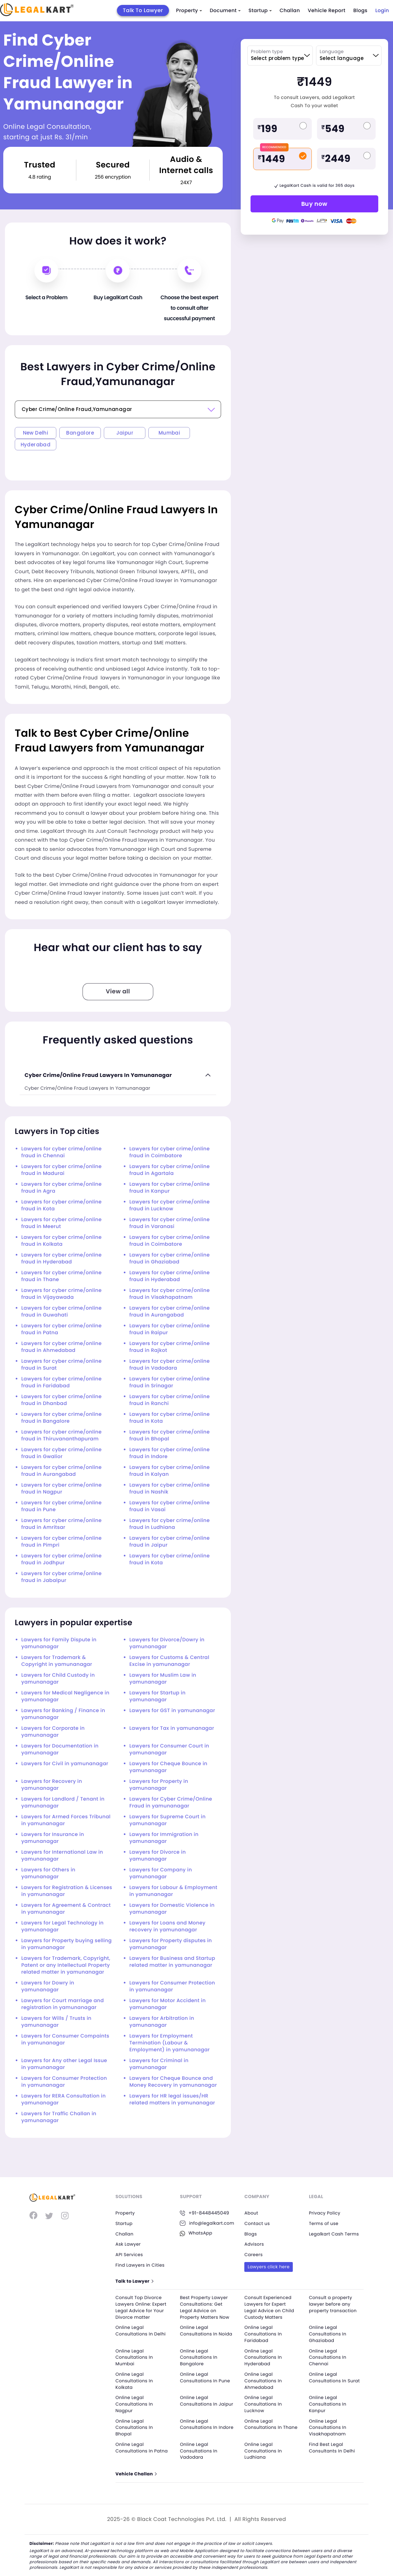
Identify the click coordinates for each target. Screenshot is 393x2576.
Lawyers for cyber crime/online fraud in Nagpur (61, 1488)
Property (189, 10)
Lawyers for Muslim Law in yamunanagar (162, 1679)
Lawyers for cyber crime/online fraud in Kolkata (61, 1241)
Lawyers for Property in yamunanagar (158, 1785)
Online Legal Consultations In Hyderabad (263, 2356)
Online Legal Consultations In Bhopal (135, 2426)
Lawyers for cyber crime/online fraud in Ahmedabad (61, 1347)
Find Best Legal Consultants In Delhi (333, 2446)
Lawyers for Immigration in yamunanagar (163, 1838)
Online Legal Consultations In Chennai (328, 2356)
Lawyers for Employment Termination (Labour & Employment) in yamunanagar (169, 2043)
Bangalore (80, 432)
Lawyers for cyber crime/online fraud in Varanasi (169, 1223)
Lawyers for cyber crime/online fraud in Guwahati (61, 1311)
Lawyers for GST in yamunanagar (172, 1710)
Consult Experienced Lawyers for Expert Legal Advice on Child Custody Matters (270, 2307)
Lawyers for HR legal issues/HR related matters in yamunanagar (172, 2099)
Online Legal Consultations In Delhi (142, 2330)
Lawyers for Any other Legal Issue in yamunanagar (64, 2064)
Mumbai (169, 432)
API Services (130, 2254)
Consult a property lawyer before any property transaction (334, 2303)
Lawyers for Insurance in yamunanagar (52, 1838)
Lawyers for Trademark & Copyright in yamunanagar (56, 1661)
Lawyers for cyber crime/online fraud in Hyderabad (61, 1258)
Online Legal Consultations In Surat (335, 2376)
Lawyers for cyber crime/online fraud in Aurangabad (169, 1311)
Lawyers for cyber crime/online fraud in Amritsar (61, 1524)
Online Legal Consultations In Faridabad (263, 2333)
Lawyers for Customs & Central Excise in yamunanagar (169, 1661)
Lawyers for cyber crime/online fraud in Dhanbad (61, 1400)
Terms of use (324, 2223)
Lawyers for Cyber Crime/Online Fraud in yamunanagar (170, 1802)
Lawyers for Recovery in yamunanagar (51, 1785)
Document (225, 10)
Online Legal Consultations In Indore (199, 2426)
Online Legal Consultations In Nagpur (135, 2403)
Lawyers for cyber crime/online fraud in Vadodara (169, 1365)
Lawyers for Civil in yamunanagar (64, 1763)
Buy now (314, 204)
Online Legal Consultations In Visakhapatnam (328, 2426)
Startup (260, 10)
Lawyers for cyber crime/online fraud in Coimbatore (169, 1152)
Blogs (360, 10)
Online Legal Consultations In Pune (206, 2376)
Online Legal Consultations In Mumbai (135, 2356)
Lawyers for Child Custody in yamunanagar (58, 1679)
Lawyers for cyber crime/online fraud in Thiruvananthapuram (61, 1435)
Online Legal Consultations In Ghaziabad (328, 2333)
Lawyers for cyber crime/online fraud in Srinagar (169, 1382)
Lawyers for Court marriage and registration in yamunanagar (62, 2004)
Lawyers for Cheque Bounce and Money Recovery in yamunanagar (173, 2082)
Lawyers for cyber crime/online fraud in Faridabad (61, 1382)
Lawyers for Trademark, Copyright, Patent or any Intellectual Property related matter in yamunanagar (65, 1965)
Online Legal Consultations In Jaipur (199, 2403)
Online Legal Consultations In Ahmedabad (263, 2380)
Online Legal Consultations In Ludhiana (263, 2449)
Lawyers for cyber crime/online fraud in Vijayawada (61, 1294)
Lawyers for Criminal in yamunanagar (159, 2064)
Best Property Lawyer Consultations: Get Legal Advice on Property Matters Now (205, 2307)
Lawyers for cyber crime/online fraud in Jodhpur (61, 1559)
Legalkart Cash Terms (335, 2233)
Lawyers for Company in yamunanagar (160, 1873)
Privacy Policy (325, 2213)
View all (118, 991)
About (251, 2213)
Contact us (257, 2223)
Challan (290, 10)
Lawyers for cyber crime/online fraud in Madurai (61, 1170)
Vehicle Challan (137, 2473)
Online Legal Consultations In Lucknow (263, 2403)
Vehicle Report (327, 10)
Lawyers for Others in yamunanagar (48, 1873)
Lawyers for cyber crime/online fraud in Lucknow (169, 1205)
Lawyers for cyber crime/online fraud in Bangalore (61, 1418)
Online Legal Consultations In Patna (143, 2446)
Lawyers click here (269, 2266)
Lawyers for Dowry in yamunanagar (47, 1986)
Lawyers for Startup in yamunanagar (157, 1696)
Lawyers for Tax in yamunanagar (171, 1728)
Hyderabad (36, 444)
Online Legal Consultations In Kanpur (328, 2403)
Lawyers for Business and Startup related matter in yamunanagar (172, 1962)
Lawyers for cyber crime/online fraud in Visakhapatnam (169, 1294)
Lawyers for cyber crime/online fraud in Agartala (169, 1170)
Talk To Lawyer (143, 10)
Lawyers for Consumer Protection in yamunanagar (172, 1986)
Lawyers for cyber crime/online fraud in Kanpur (169, 1188)
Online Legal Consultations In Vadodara (199, 2449)
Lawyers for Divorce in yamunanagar (157, 1856)
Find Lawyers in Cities (141, 2264)
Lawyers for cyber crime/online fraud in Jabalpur (61, 1577)
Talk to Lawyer (135, 2281)
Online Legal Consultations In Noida (207, 2330)
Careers (253, 2254)
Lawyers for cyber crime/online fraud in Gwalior (61, 1453)
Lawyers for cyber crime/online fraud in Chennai (61, 1152)
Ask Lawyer (129, 2244)
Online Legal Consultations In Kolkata (135, 2380)
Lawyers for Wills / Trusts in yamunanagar (56, 2022)
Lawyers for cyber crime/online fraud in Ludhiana (169, 1524)
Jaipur (124, 432)
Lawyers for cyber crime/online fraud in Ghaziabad (169, 1258)
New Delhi (35, 432)
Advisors (254, 2244)
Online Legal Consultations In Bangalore (199, 2356)
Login (382, 10)
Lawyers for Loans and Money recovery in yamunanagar (167, 1926)
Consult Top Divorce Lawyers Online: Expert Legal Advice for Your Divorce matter (142, 2307)
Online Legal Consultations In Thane (263, 2426)
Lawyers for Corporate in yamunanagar (53, 1732)
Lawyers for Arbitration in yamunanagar (161, 2022)
